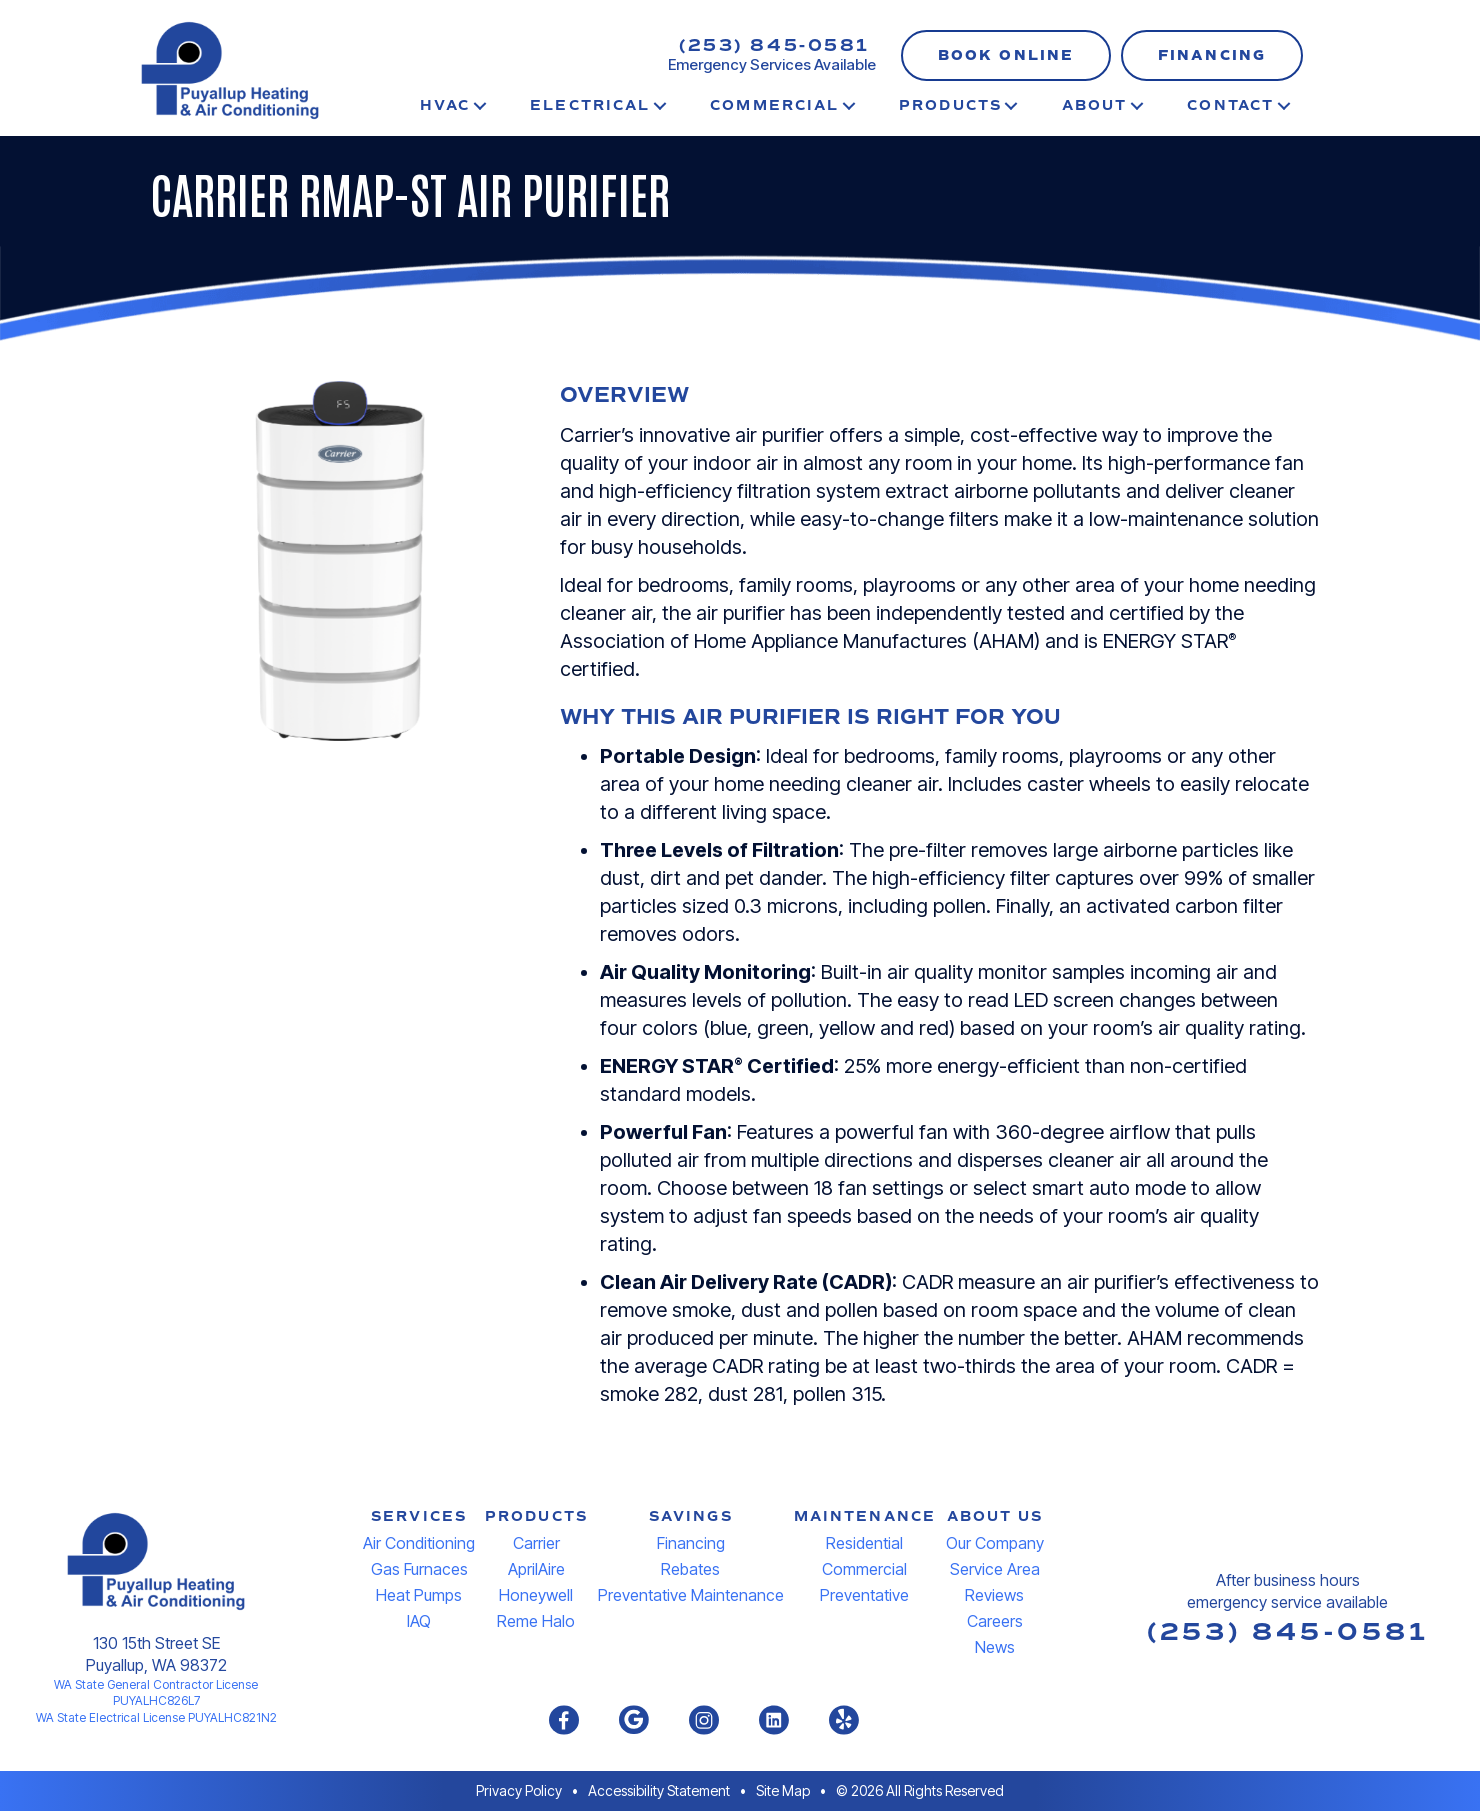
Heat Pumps (419, 1595)
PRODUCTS (536, 1516)
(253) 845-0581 (774, 45)
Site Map (783, 1790)
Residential (864, 1543)
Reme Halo (536, 1621)
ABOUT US (995, 1516)
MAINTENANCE (865, 1516)
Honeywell (536, 1595)
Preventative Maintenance (691, 1595)
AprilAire (536, 1569)
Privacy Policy (519, 1790)
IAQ (419, 1621)
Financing (691, 1543)
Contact (1230, 105)
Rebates (690, 1569)
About (1095, 105)
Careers (995, 1621)
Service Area (995, 1569)
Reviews (994, 1595)
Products (950, 105)
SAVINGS (691, 1516)
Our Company (995, 1543)
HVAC (445, 105)
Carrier (536, 1543)
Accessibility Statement (659, 1790)
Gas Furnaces (419, 1569)
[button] (1006, 55)
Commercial (774, 105)
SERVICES (419, 1516)
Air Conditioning (419, 1543)
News (995, 1647)
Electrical (590, 105)
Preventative (864, 1595)
